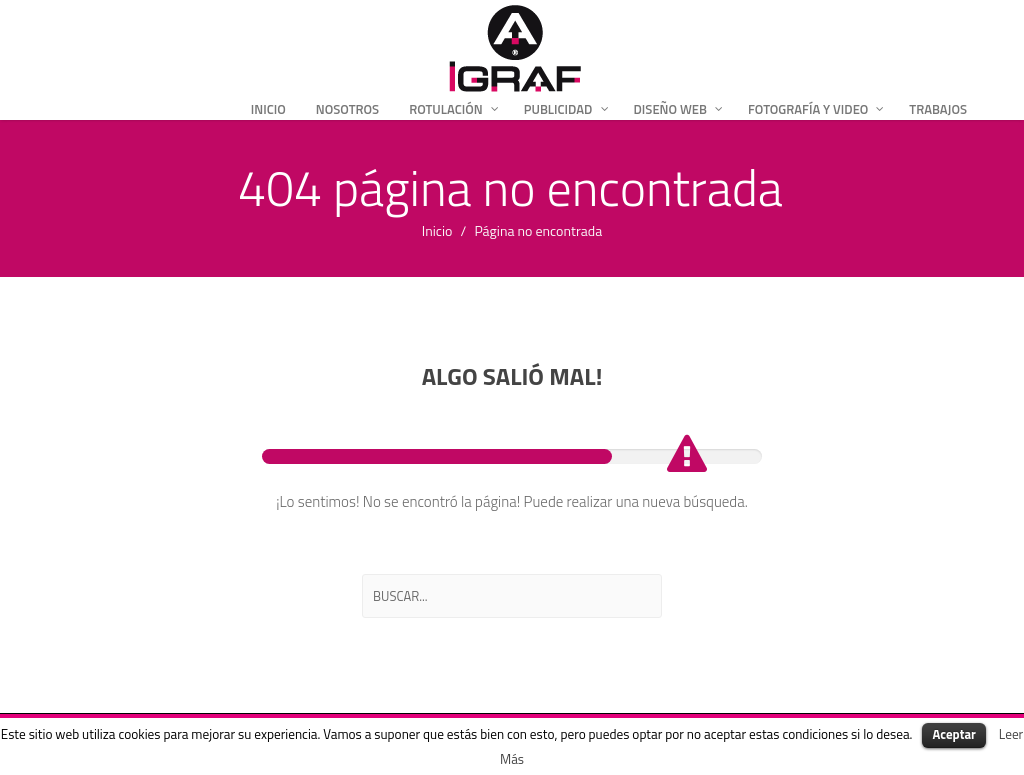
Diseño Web (670, 109)
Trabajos (938, 109)
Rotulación (446, 109)
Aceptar (953, 734)
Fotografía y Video (808, 109)
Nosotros (347, 109)
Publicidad (558, 109)
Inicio (268, 109)
